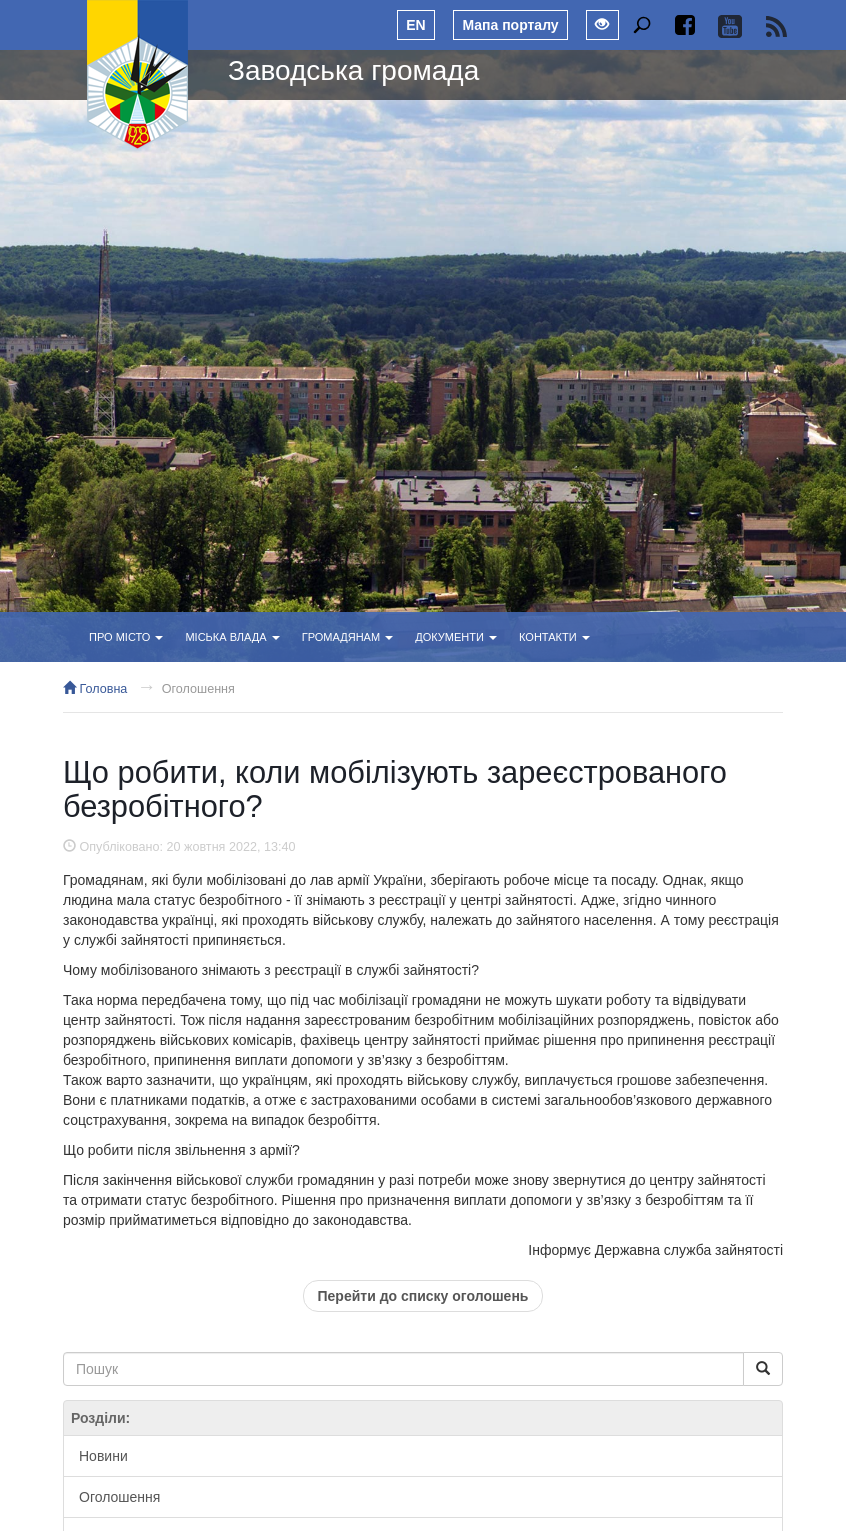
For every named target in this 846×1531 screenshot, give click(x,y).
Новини (103, 1456)
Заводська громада (353, 70)
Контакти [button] (554, 637)
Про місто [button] (126, 637)
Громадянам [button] (347, 637)
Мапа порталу (510, 25)
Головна (95, 689)
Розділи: (100, 1418)
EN (415, 25)
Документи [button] (456, 637)
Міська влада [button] (232, 637)
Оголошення (198, 689)
